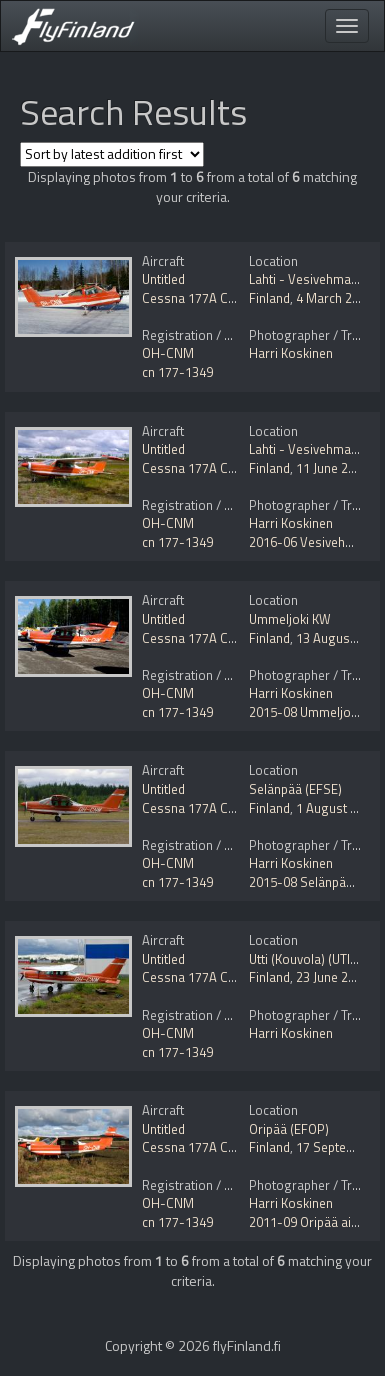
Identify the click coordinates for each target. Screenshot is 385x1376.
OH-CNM (168, 353)
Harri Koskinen (291, 353)
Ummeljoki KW (290, 619)
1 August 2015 (337, 808)
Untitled (163, 279)
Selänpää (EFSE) (295, 789)
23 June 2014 (332, 977)
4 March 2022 (334, 298)
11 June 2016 (332, 468)
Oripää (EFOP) (289, 1129)
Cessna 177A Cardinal (204, 298)
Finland (269, 298)
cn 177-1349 (177, 372)
